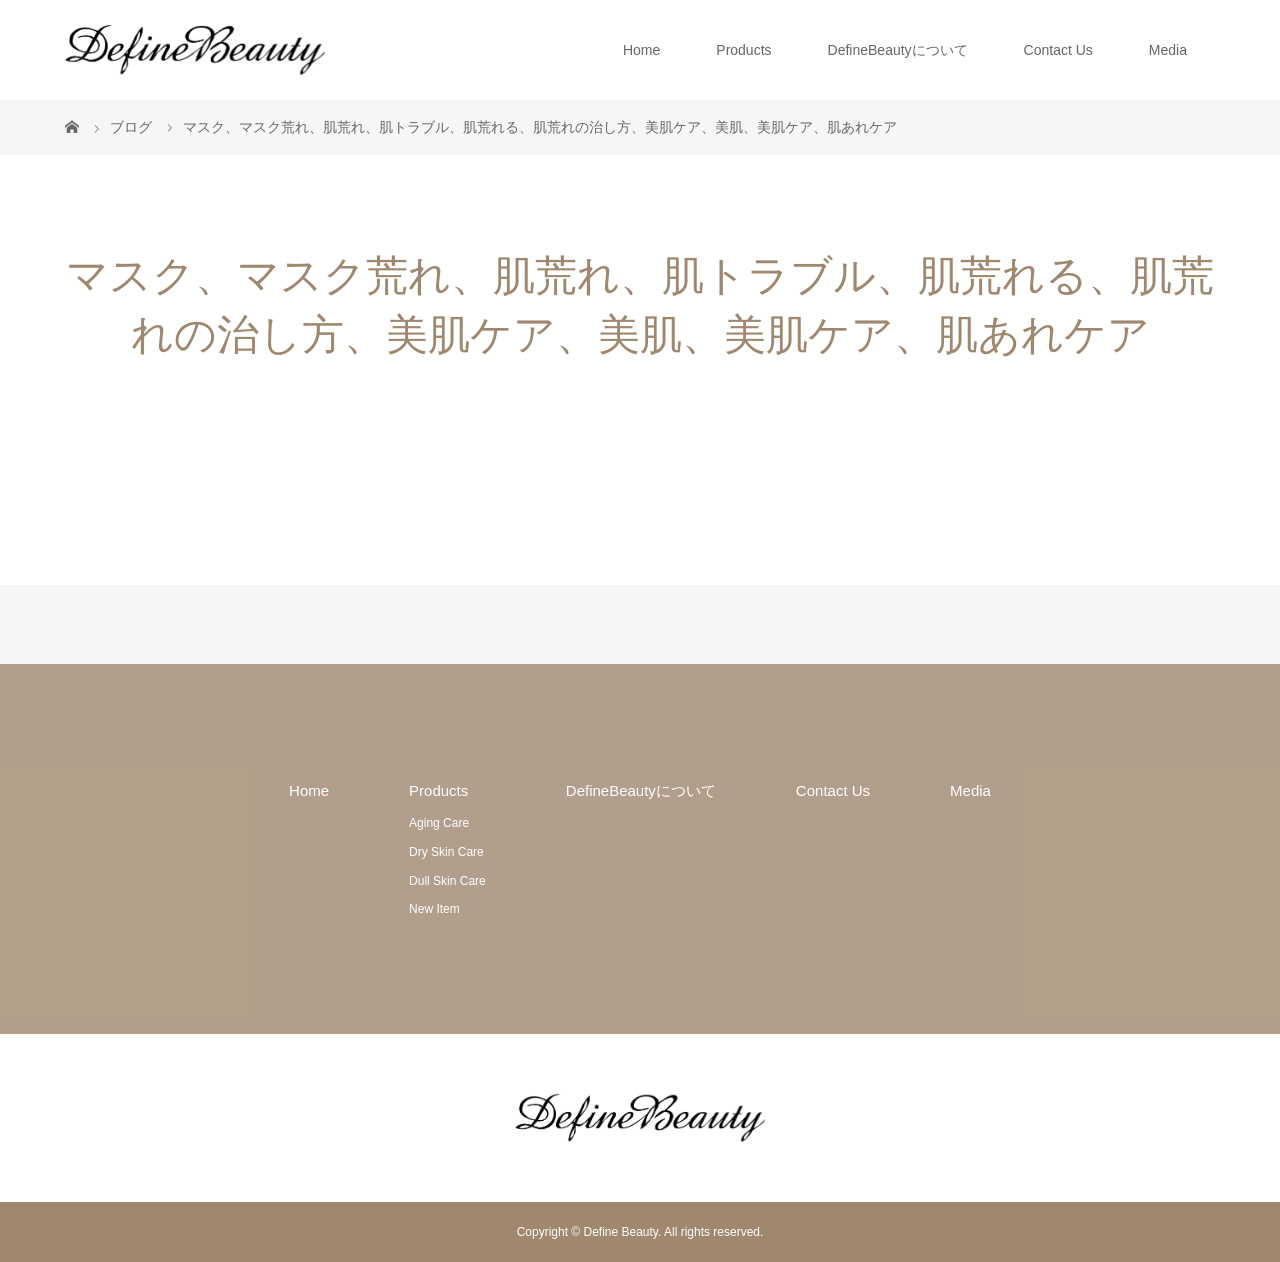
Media (1168, 50)
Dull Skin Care (447, 881)
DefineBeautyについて (898, 50)
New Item (434, 909)
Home (641, 50)
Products (743, 50)
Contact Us (1058, 50)
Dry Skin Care (446, 852)
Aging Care (439, 823)
